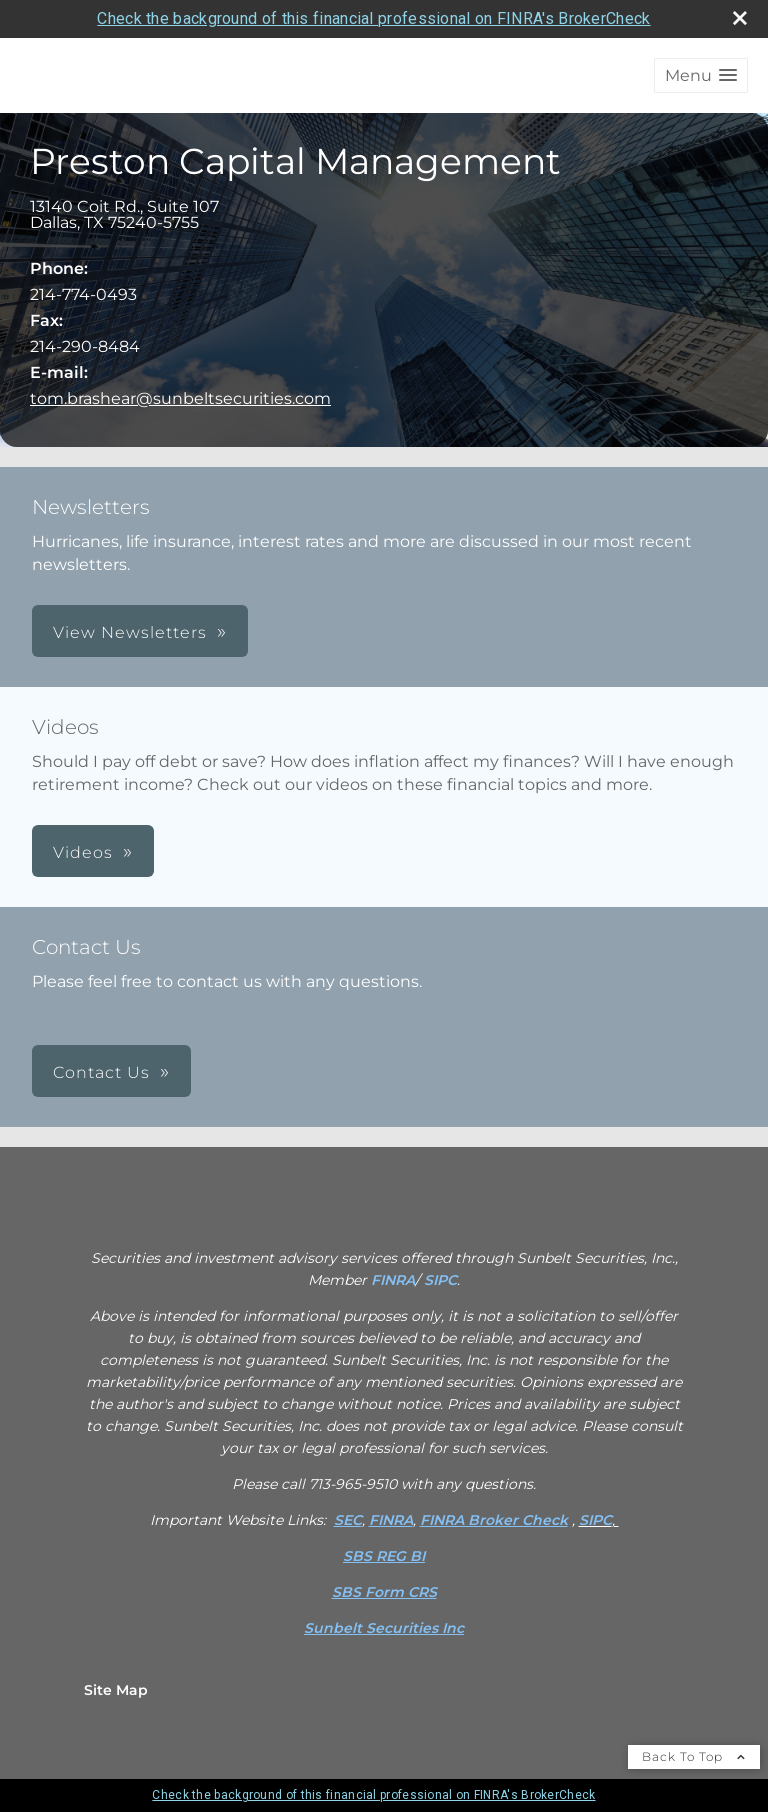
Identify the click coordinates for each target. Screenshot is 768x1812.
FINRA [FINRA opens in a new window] (393, 1280)
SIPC (595, 1520)
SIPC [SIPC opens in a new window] (440, 1280)
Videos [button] (83, 852)
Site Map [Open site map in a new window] (116, 1690)
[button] (701, 75)
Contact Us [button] (101, 1072)
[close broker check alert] (740, 18)
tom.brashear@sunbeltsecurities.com (180, 398)
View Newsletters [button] (130, 632)
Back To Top (694, 1756)
